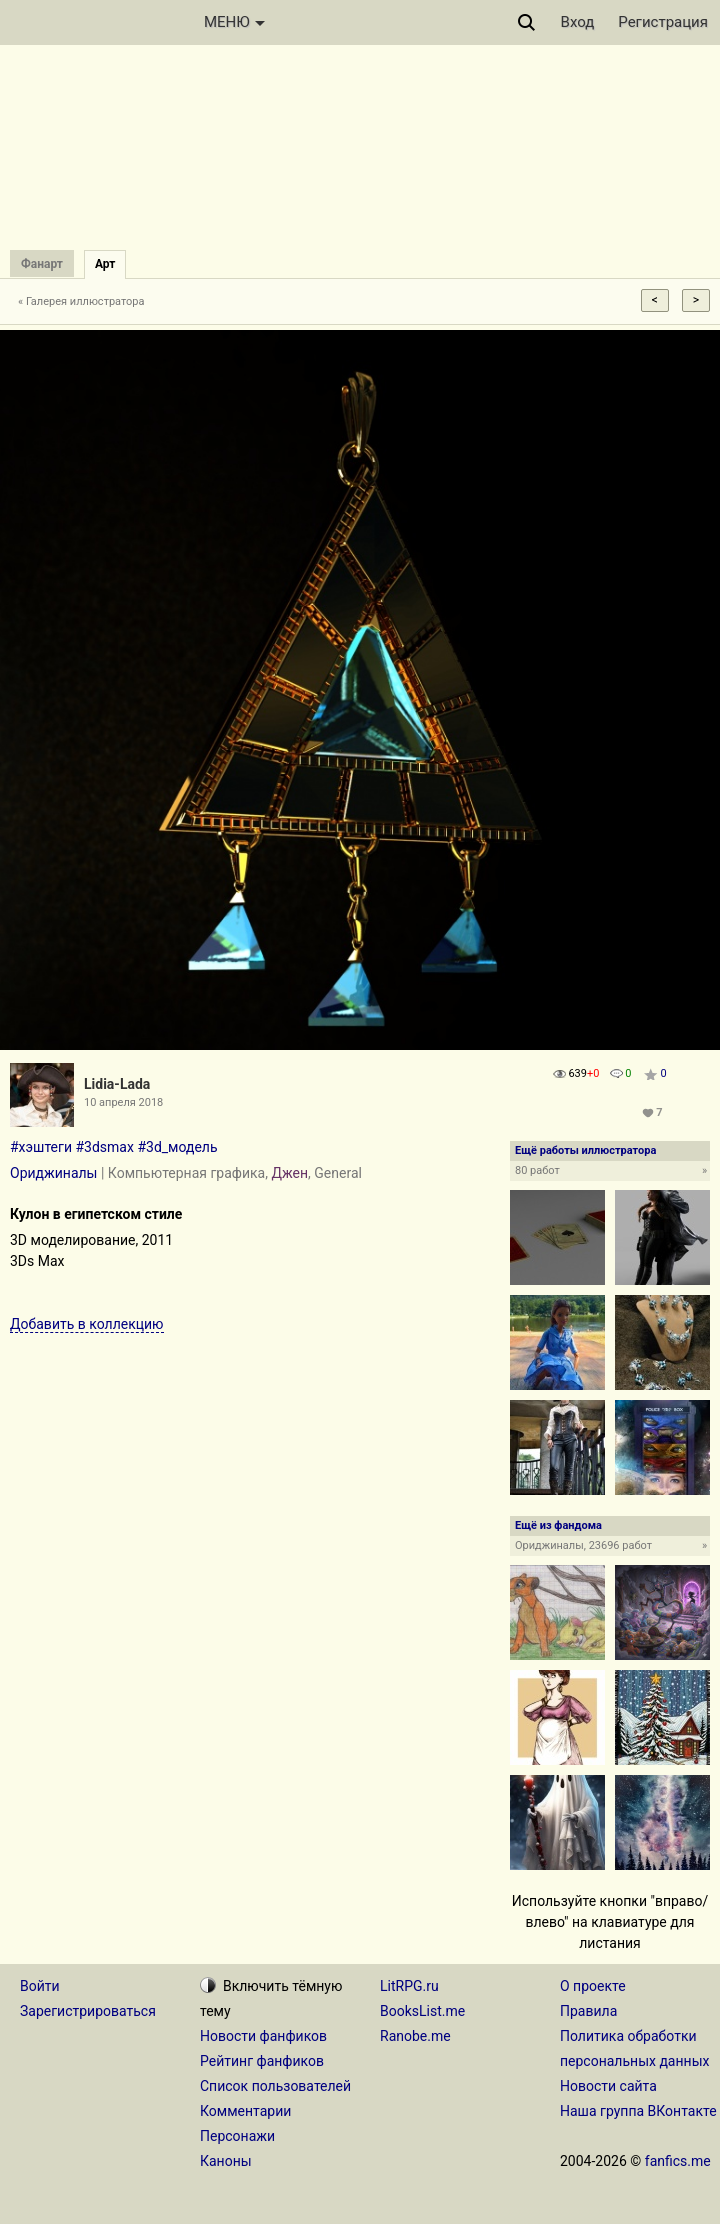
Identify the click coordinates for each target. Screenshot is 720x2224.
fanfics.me (678, 2161)
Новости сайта (608, 2086)
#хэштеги (41, 1147)
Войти (40, 1986)
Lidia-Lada (117, 1084)
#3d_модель (177, 1147)
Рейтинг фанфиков (262, 2061)
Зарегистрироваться (88, 2011)
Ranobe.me (415, 2036)
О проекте (593, 1986)
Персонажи (237, 2136)
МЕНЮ (234, 22)
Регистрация (663, 22)
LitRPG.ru (409, 1986)
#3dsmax (104, 1147)
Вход (578, 22)
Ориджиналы (53, 1173)
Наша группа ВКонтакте (638, 2111)
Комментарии (245, 2111)
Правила (588, 2011)
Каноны (226, 2161)
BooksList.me (422, 2011)
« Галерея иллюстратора (81, 301)
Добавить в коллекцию (87, 1324)
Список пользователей (275, 2086)
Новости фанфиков (263, 2036)
